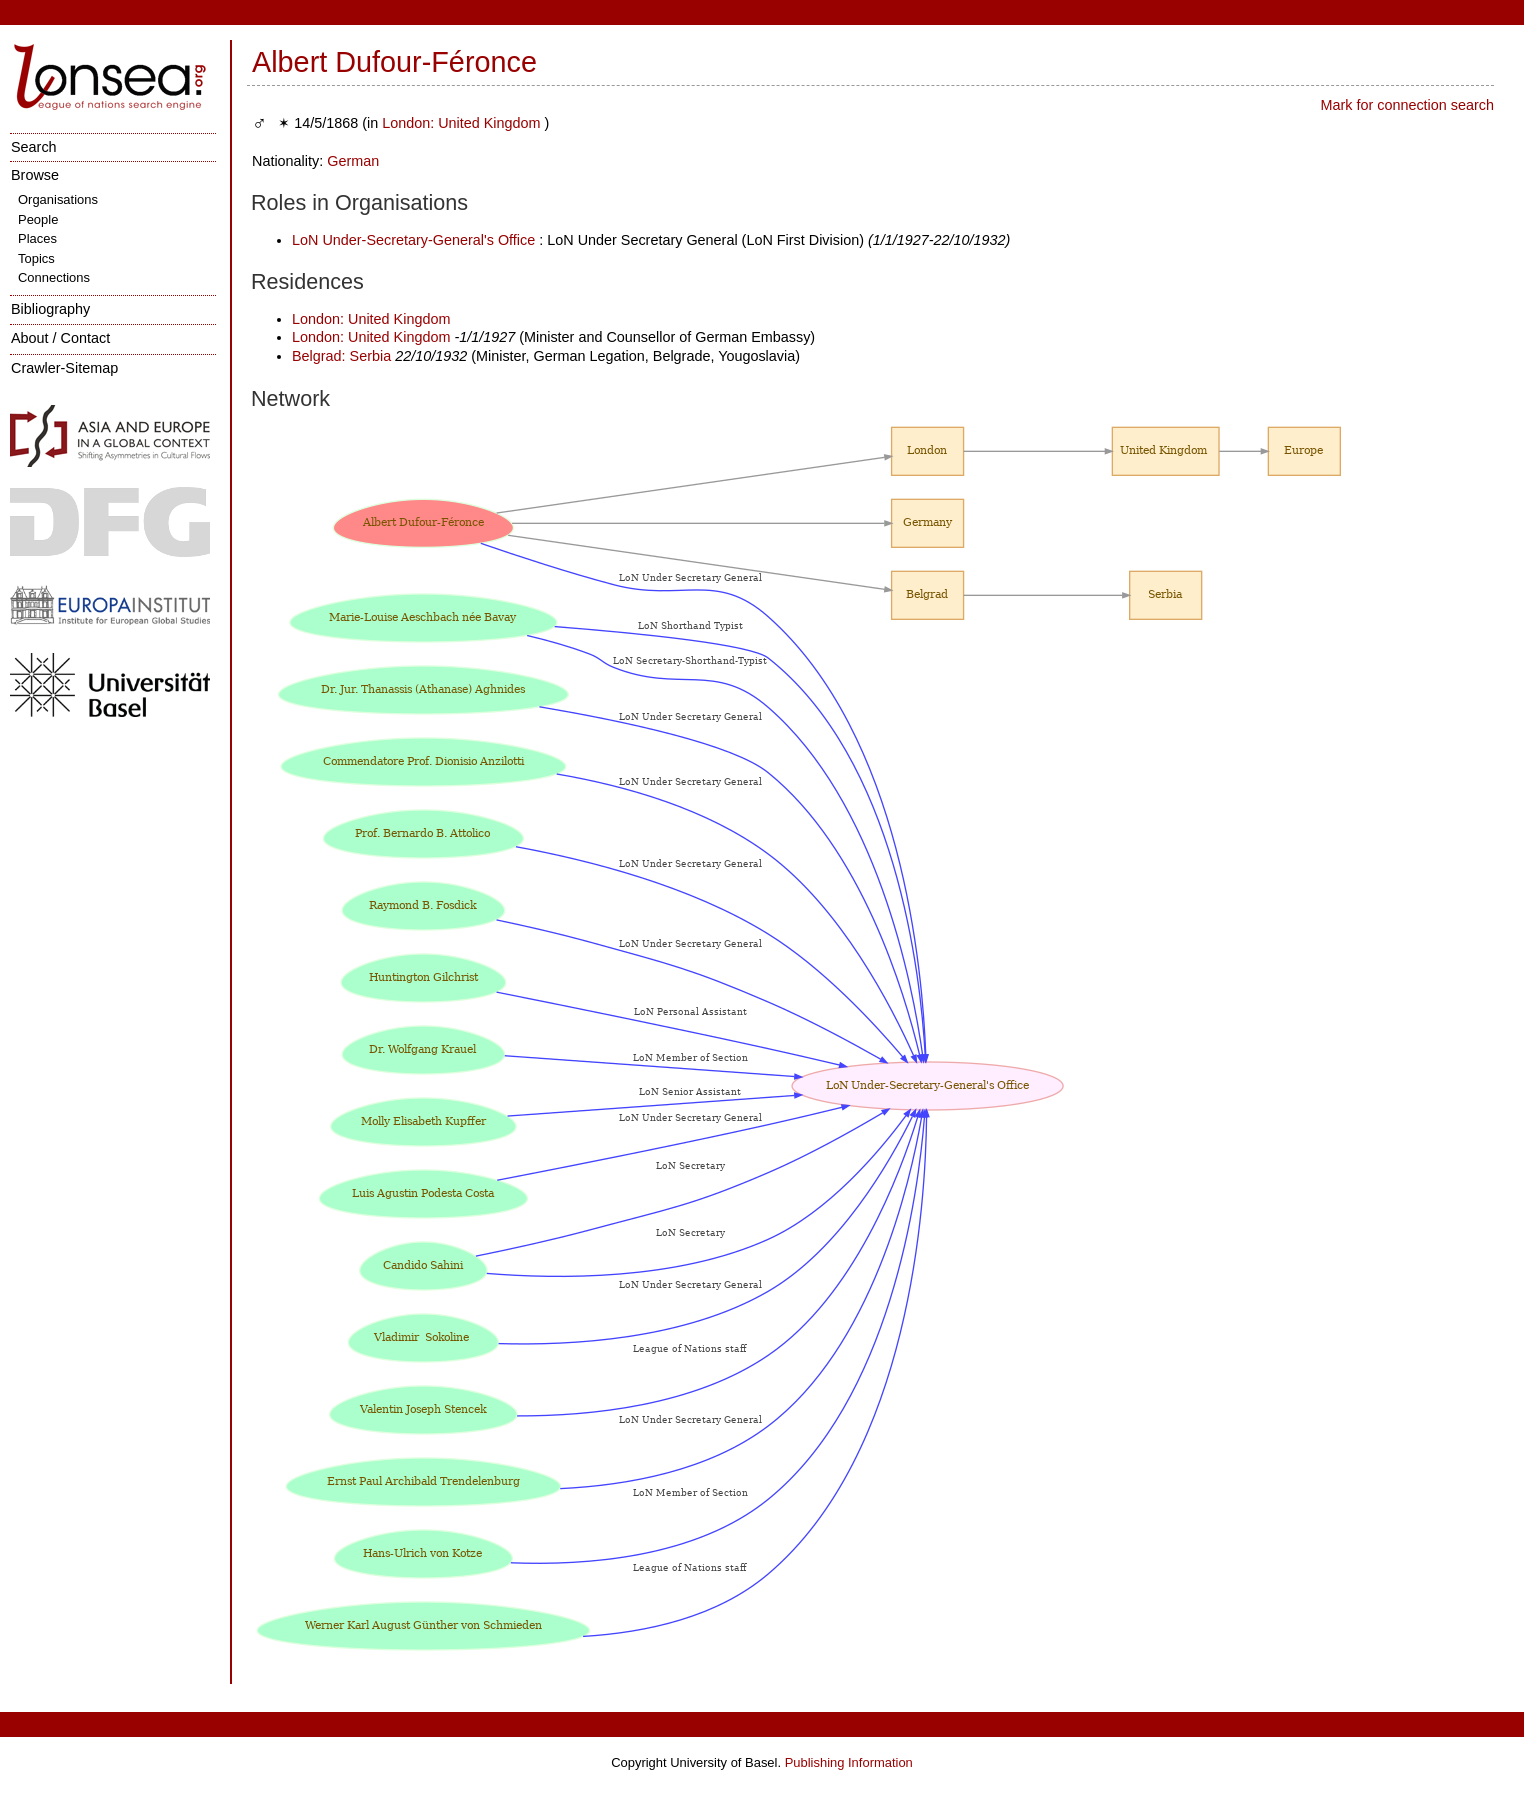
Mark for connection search (1407, 105)
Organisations (58, 199)
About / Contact (60, 338)
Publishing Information (849, 1762)
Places (37, 238)
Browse (35, 175)
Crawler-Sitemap (64, 368)
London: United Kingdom (463, 123)
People (38, 219)
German (353, 161)
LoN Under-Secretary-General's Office (413, 240)
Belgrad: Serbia (341, 356)
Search (34, 147)
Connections (54, 277)
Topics (36, 258)
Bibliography (50, 309)
